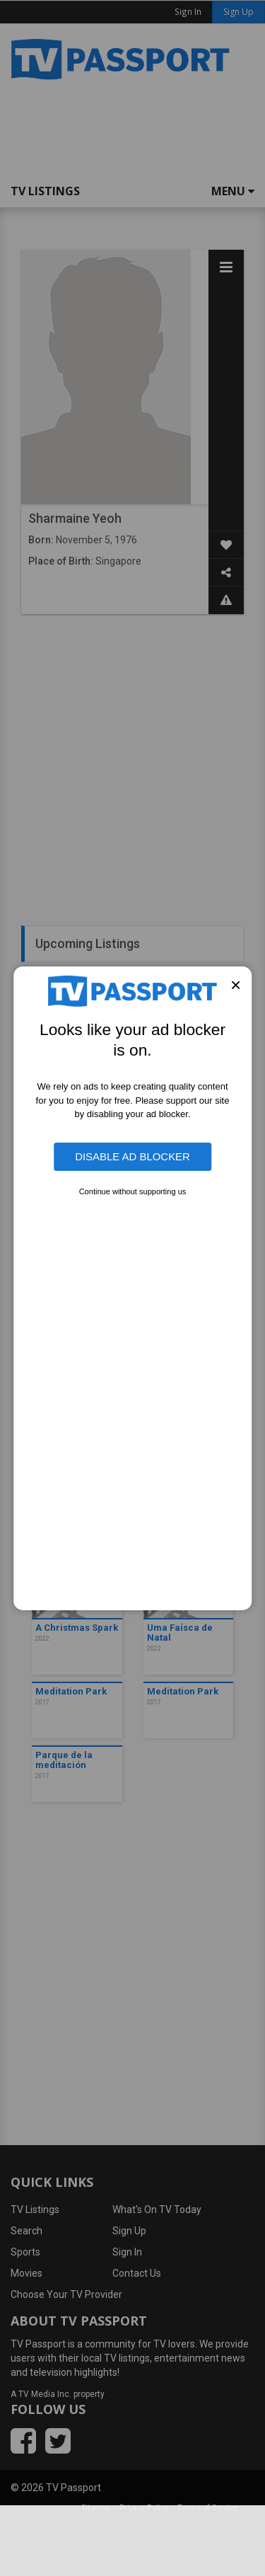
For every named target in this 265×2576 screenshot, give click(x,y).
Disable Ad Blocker (132, 1156)
